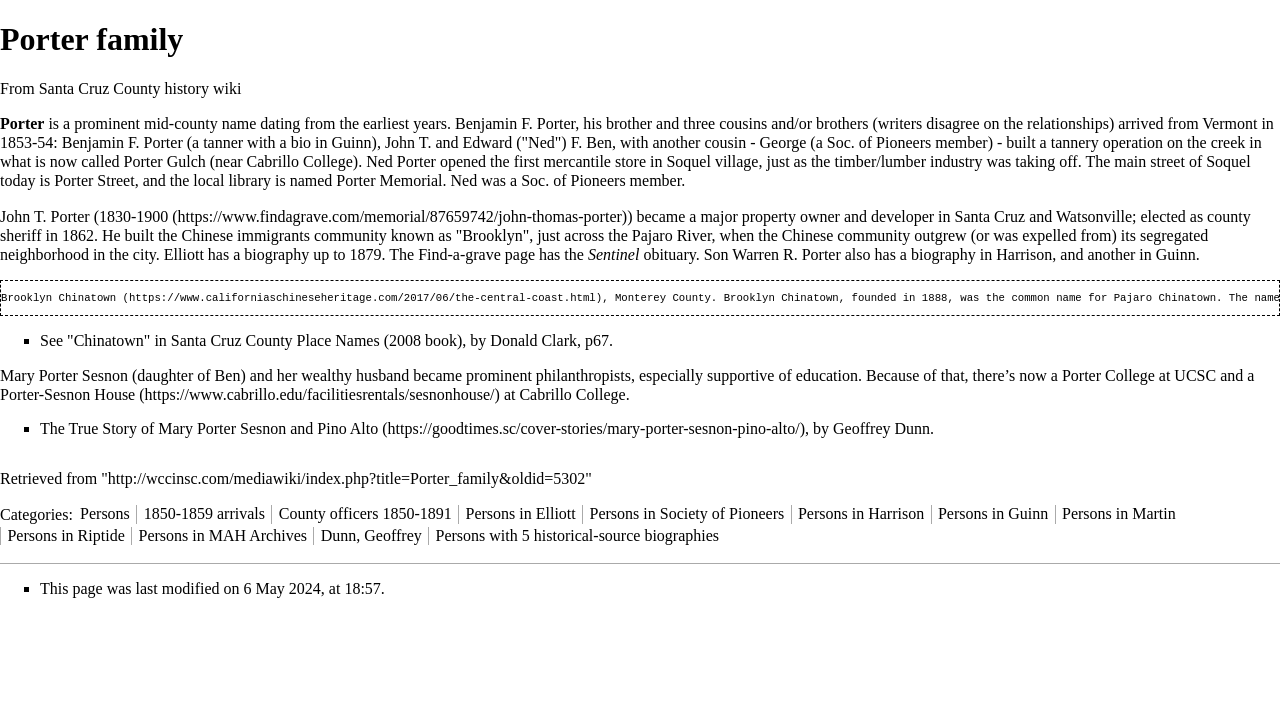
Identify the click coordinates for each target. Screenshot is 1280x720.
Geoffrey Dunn (881, 430)
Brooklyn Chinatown (58, 299)
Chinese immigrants (245, 235)
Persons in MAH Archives (223, 537)
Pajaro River (672, 235)
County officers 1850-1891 (365, 515)
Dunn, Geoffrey (371, 537)
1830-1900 (133, 216)
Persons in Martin (1119, 515)
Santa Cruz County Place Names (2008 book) (317, 342)
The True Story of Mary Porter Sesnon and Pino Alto (209, 430)
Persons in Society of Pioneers (687, 515)
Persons (105, 515)
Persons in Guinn (993, 515)
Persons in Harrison (861, 515)
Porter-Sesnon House (67, 396)
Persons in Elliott (521, 515)
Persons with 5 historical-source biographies (578, 537)
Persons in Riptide (65, 537)
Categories (34, 515)
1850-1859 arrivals (204, 515)
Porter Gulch (165, 161)
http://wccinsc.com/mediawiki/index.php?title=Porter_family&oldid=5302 (347, 480)
